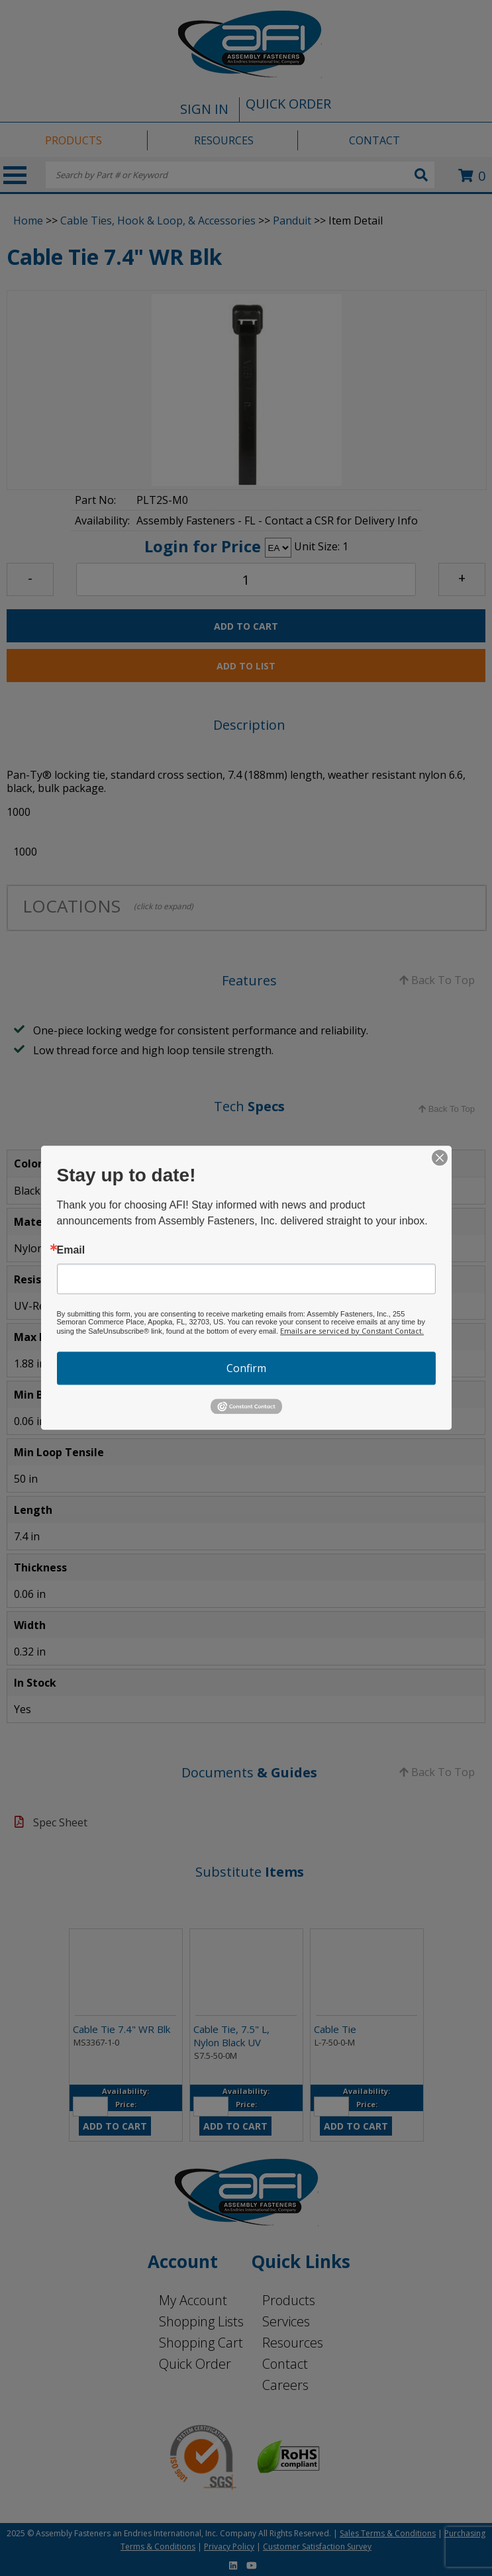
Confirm (246, 1368)
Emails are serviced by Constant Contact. (352, 1331)
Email (71, 1250)
